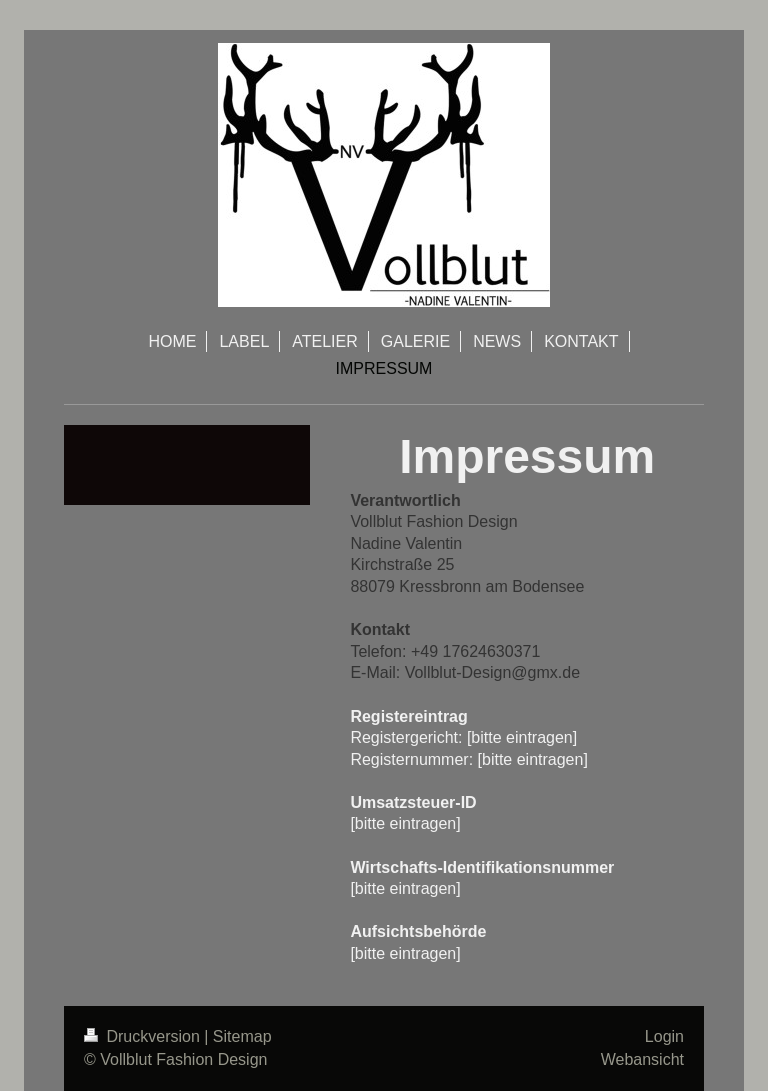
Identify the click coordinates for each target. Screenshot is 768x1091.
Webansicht (642, 1059)
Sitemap (242, 1036)
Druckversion (144, 1036)
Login (664, 1036)
